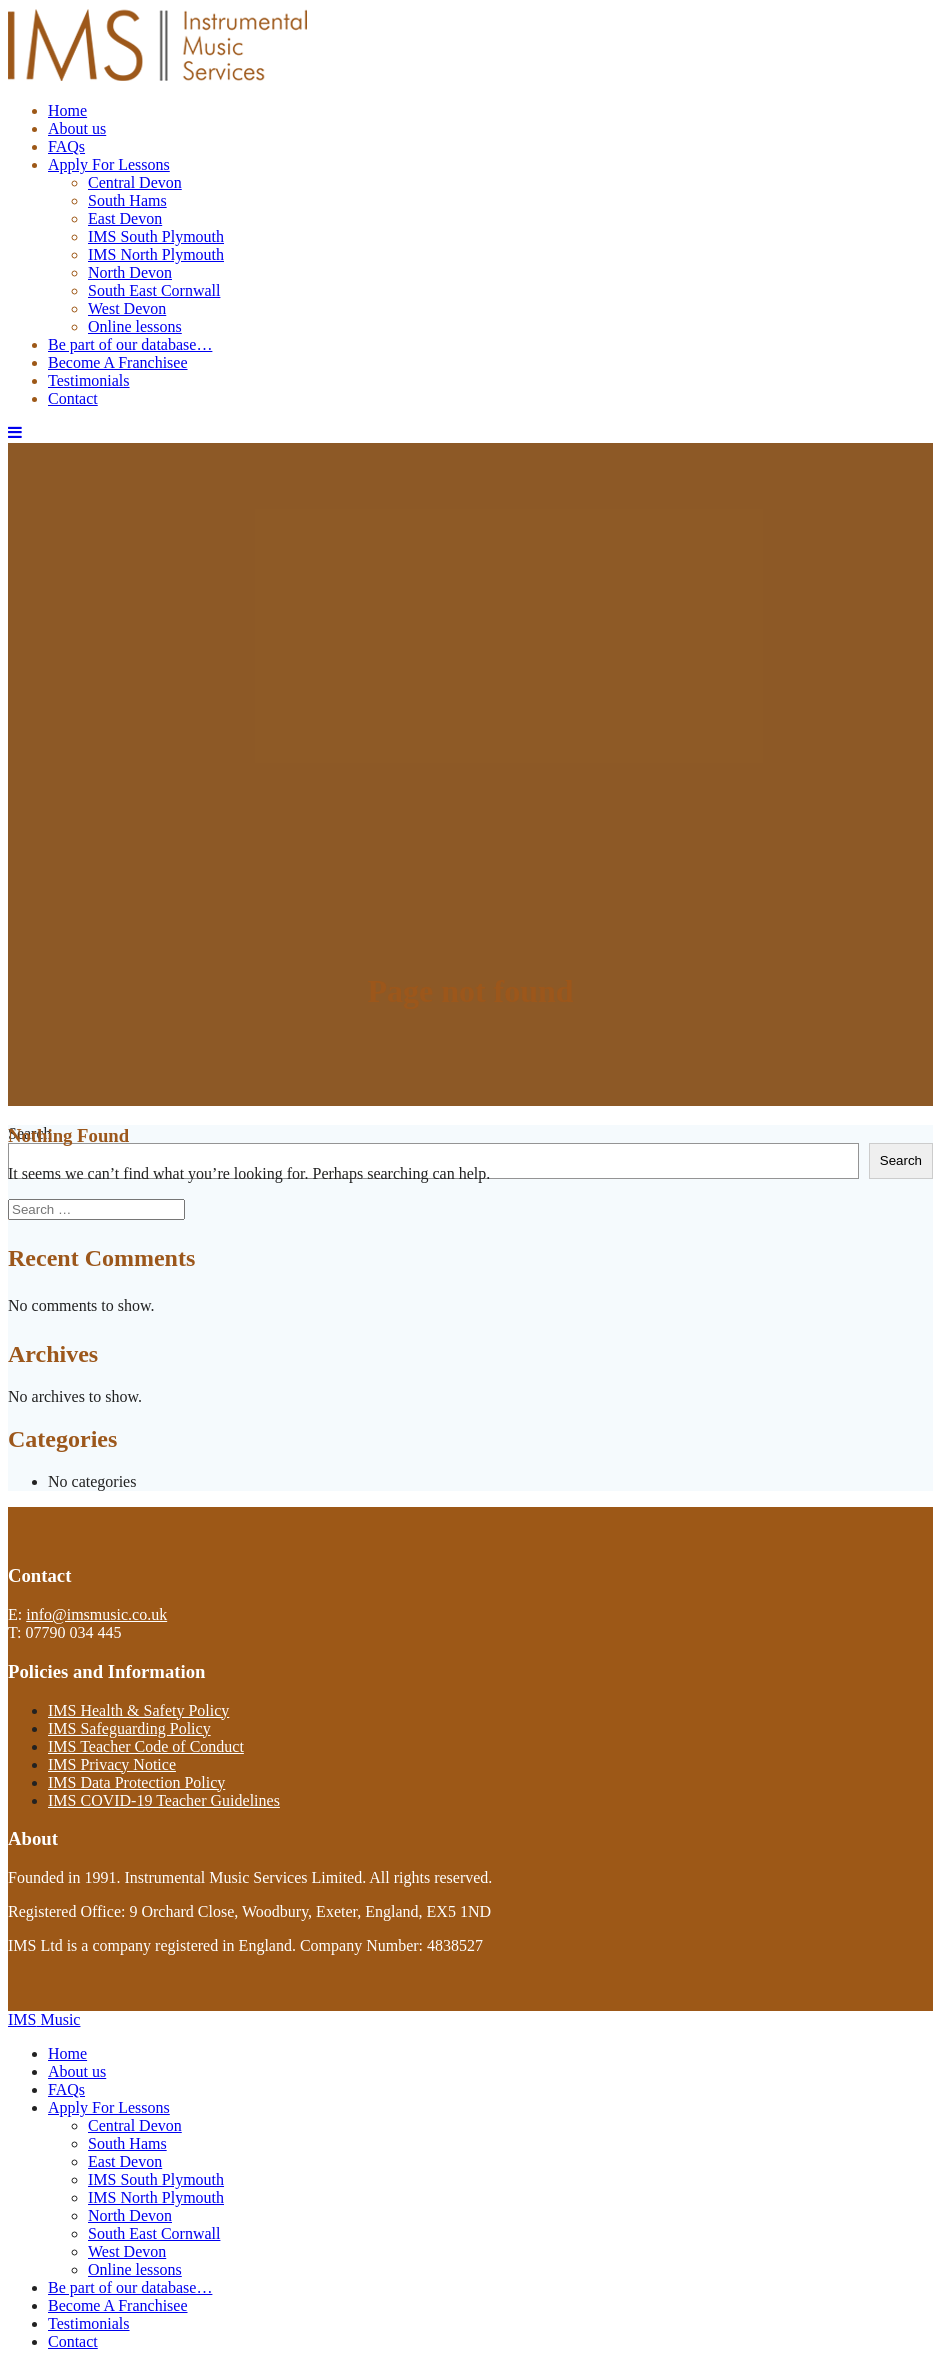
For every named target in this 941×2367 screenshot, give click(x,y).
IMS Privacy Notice (112, 1764)
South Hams (127, 200)
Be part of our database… (130, 344)
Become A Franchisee (118, 362)
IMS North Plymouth (156, 254)
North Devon (130, 272)
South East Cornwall (154, 290)
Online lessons (135, 326)
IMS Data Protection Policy (136, 1782)
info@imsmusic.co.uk (96, 1614)
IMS (44, 2019)
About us (77, 128)
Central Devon (135, 182)
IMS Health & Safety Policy (138, 1710)
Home (67, 110)
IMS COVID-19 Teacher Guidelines (164, 1800)
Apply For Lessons (109, 164)
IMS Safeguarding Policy (129, 1728)
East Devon (125, 218)
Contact (73, 398)
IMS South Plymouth (156, 236)
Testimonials (89, 380)
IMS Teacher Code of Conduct (146, 1746)
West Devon (127, 308)
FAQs (66, 146)
